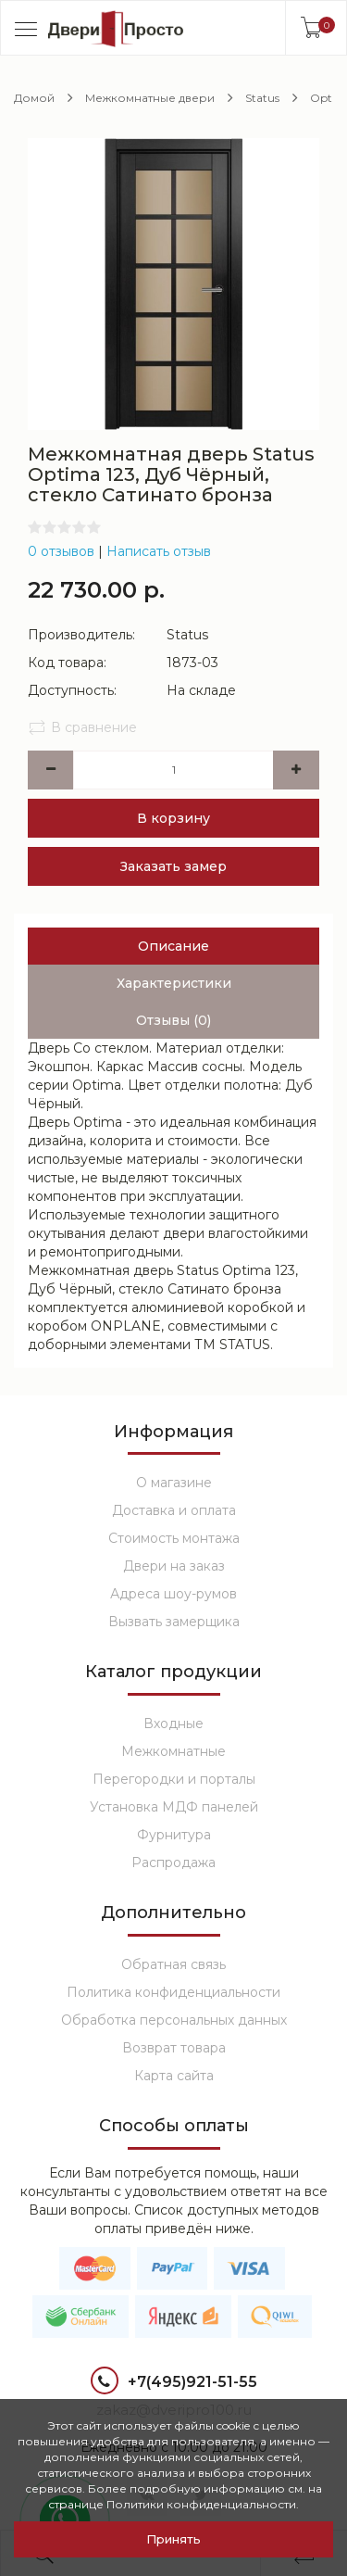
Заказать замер (173, 866)
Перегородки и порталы (174, 1779)
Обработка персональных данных (174, 2020)
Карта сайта (174, 2075)
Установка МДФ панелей (174, 1807)
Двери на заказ (174, 1566)
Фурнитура (174, 1834)
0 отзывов (61, 551)
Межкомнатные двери (150, 98)
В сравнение (82, 727)
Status (262, 98)
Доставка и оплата (174, 1510)
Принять (173, 2539)
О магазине (174, 1482)
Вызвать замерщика (174, 1621)
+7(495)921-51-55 (174, 2382)
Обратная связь (173, 1964)
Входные (173, 1723)
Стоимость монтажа (174, 1538)
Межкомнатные (173, 1751)
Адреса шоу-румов (173, 1593)
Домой (34, 98)
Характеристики (174, 983)
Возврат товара (174, 2047)
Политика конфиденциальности (173, 1992)
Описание (173, 946)
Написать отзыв (158, 551)
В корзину (173, 818)
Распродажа (173, 1862)
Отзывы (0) (173, 1020)
